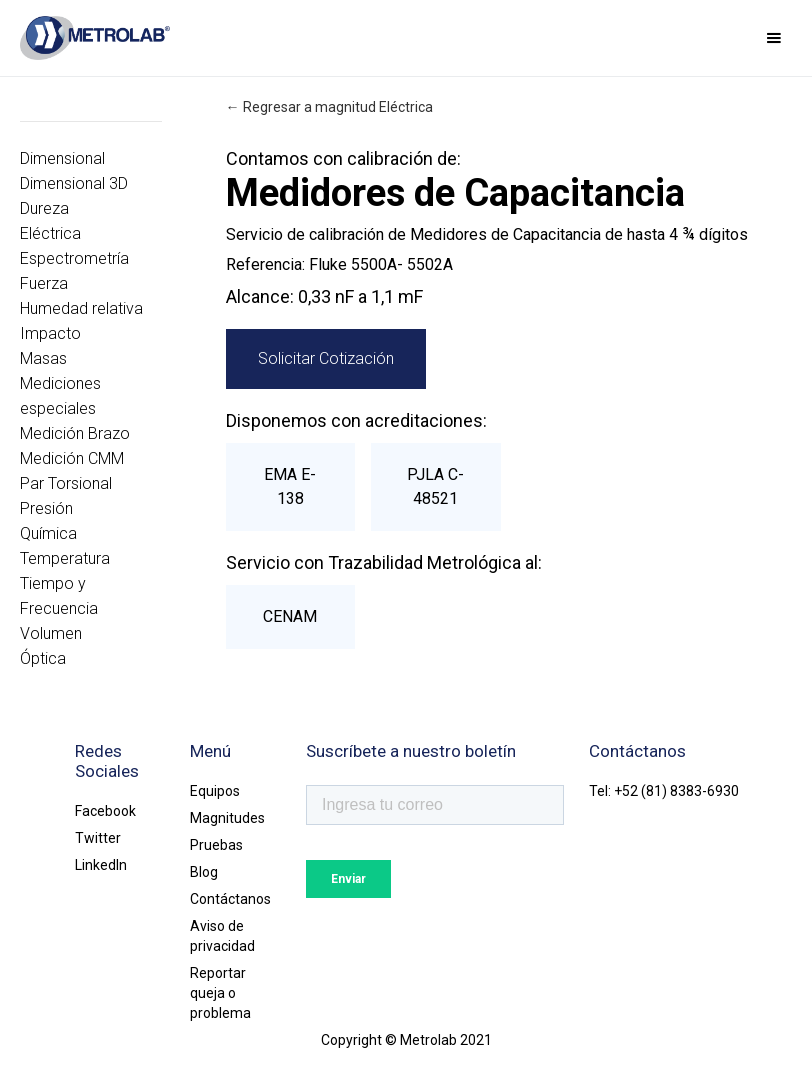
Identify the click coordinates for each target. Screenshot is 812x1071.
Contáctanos (230, 899)
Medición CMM (72, 458)
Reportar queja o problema (220, 993)
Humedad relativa (81, 308)
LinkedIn (101, 865)
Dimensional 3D (74, 183)
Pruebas (216, 845)
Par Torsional (66, 483)
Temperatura (65, 558)
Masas (43, 358)
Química (48, 533)
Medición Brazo (75, 433)
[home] (95, 38)
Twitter (98, 838)
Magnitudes (227, 818)
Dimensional (62, 158)
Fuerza (44, 283)
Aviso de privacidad (222, 936)
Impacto (50, 333)
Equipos (215, 791)
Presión (46, 508)
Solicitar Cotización (326, 358)
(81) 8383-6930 (690, 791)
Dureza (44, 208)
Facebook (105, 811)
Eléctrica (50, 233)
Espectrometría (74, 258)
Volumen (51, 633)
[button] (774, 38)
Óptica (43, 658)
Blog (204, 872)
